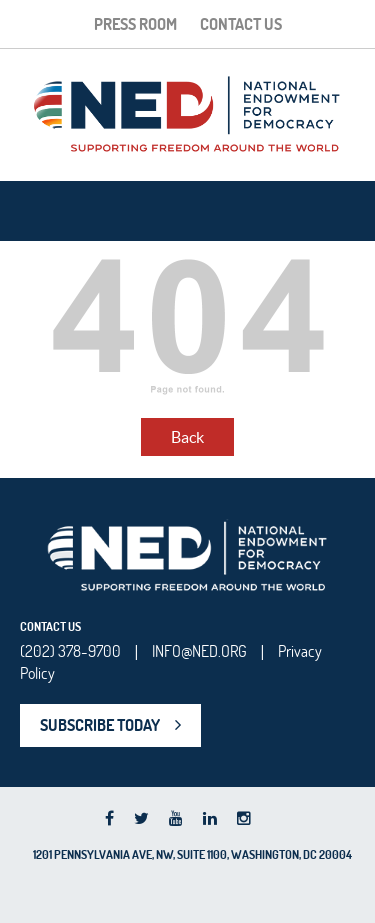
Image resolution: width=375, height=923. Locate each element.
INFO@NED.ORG (199, 651)
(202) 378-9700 (70, 651)
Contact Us (241, 24)
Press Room (135, 24)
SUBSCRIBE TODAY (100, 725)
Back (187, 437)
